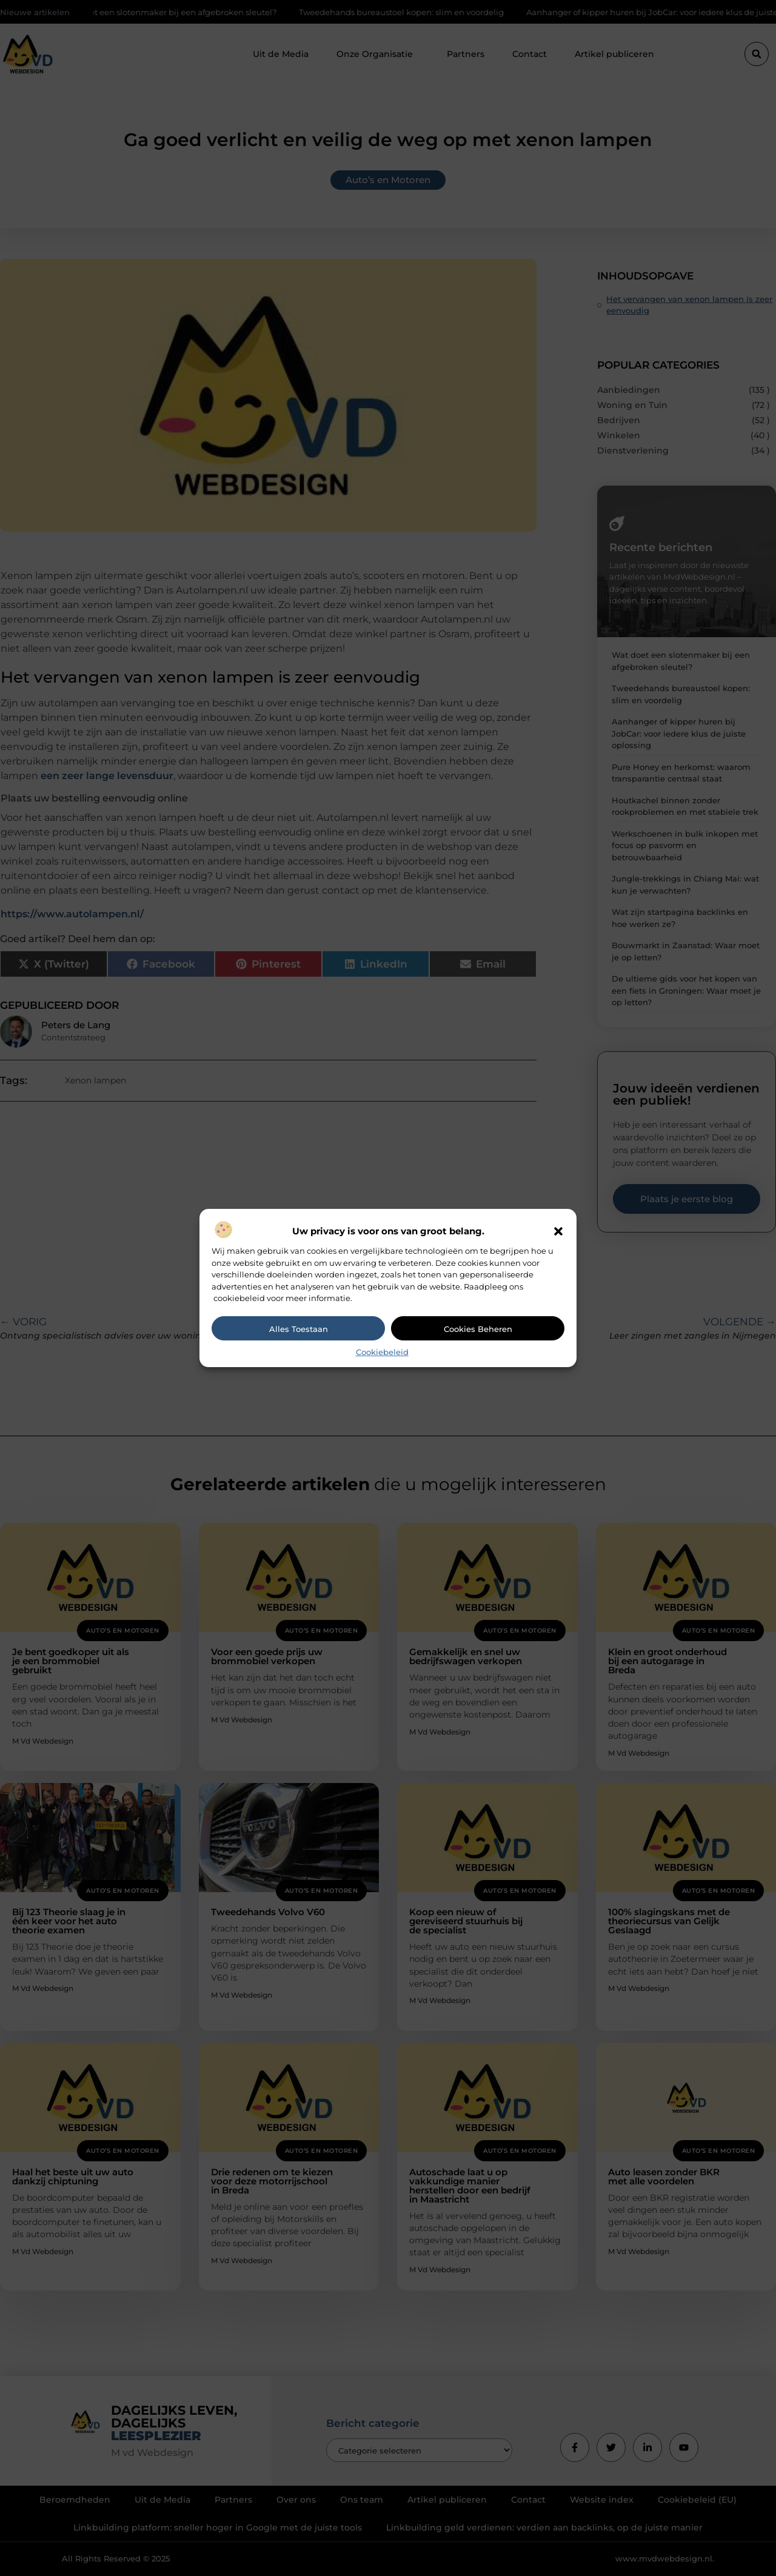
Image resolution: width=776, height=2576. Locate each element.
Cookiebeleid (382, 1352)
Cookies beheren (478, 1329)
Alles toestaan (298, 1329)
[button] (558, 1231)
